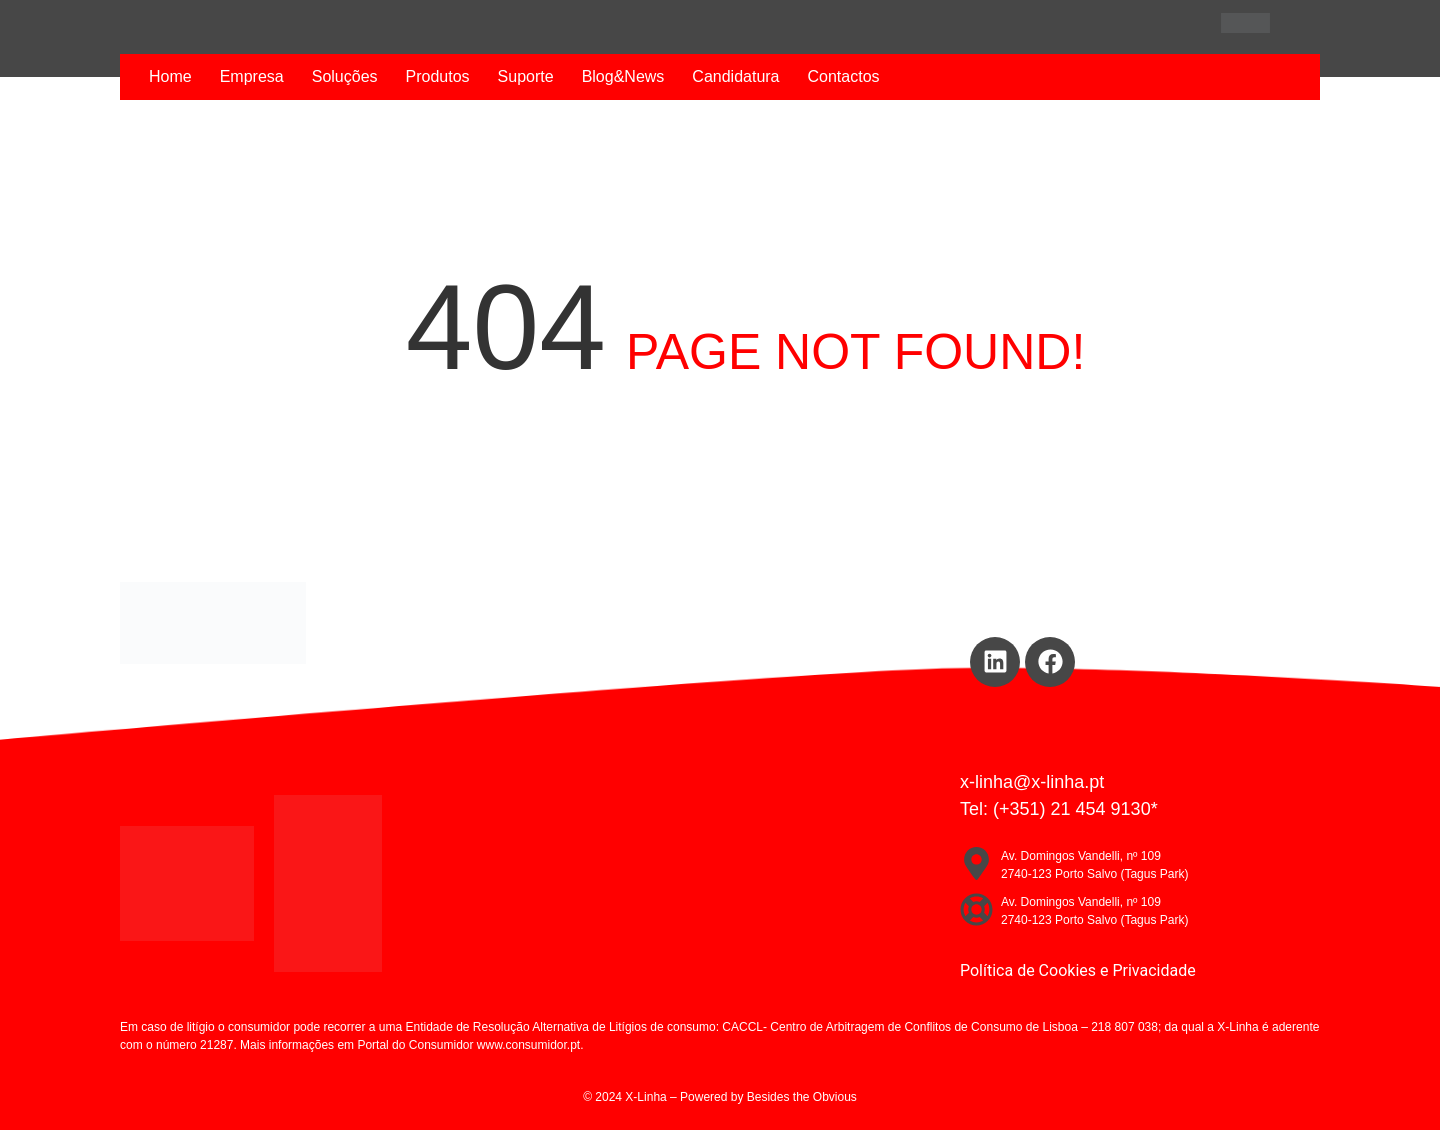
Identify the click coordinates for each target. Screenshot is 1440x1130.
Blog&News (623, 76)
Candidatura (735, 76)
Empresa (252, 76)
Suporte (526, 76)
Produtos (438, 76)
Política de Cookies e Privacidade (1078, 970)
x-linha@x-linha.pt (1032, 782)
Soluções (345, 76)
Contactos (844, 76)
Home (170, 76)
